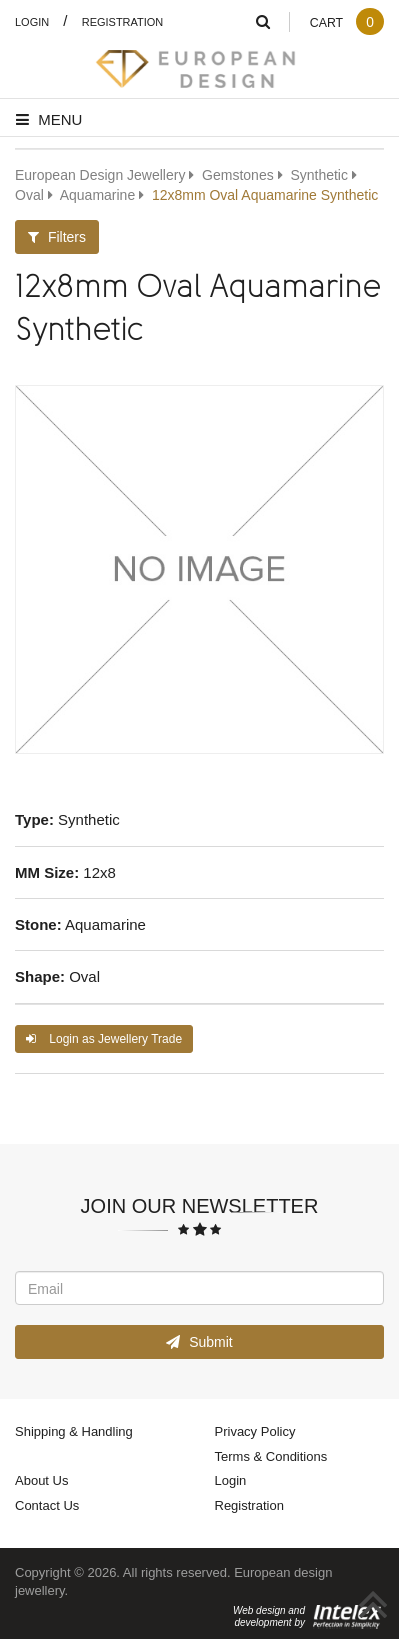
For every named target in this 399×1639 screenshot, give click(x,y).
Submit (199, 1341)
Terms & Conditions (271, 1456)
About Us (41, 1480)
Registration (123, 21)
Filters (57, 236)
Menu (49, 119)
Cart (346, 22)
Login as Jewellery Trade (104, 1038)
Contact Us (47, 1505)
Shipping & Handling (74, 1431)
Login (32, 21)
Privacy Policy (255, 1431)
